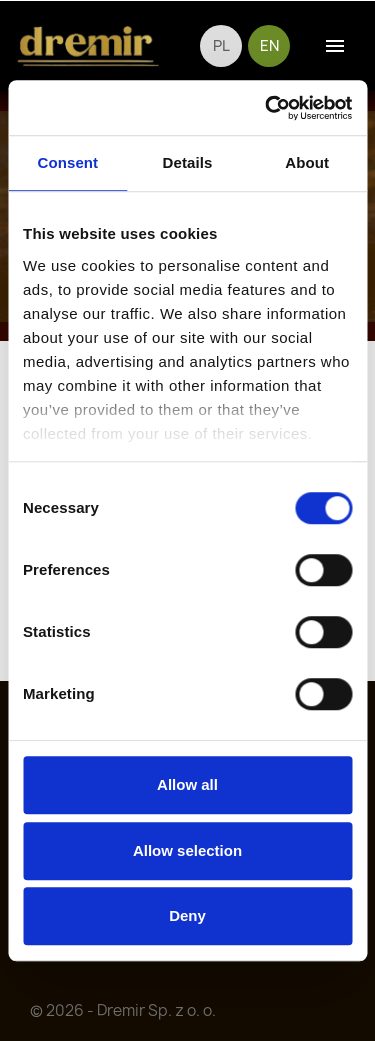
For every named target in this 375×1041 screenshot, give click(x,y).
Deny (187, 915)
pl (221, 46)
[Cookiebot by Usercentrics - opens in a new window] (267, 108)
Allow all (187, 784)
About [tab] (307, 162)
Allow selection (187, 850)
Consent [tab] (67, 162)
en (269, 46)
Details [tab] (188, 162)
